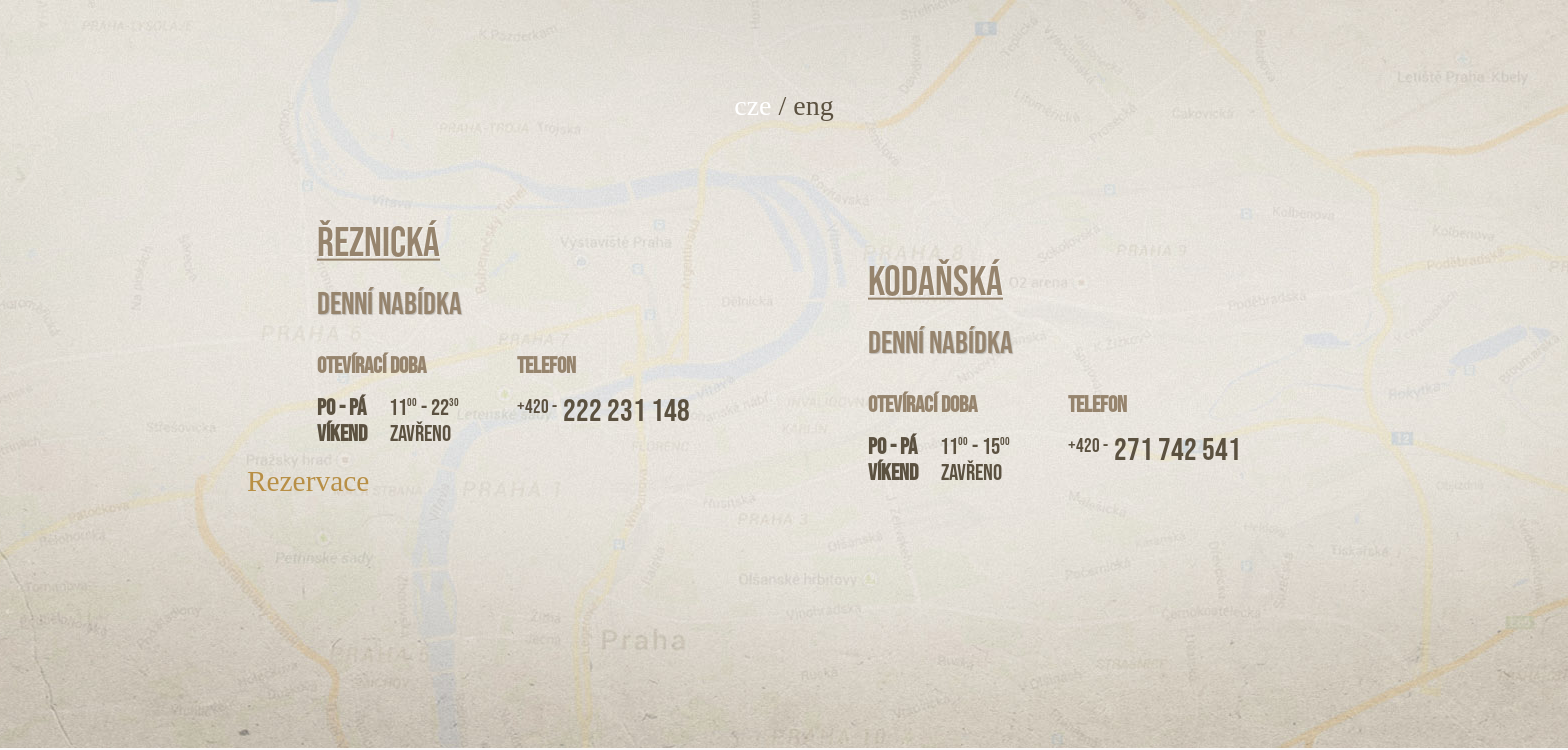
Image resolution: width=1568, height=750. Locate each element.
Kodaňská (935, 282)
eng (813, 105)
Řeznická (378, 243)
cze (752, 105)
